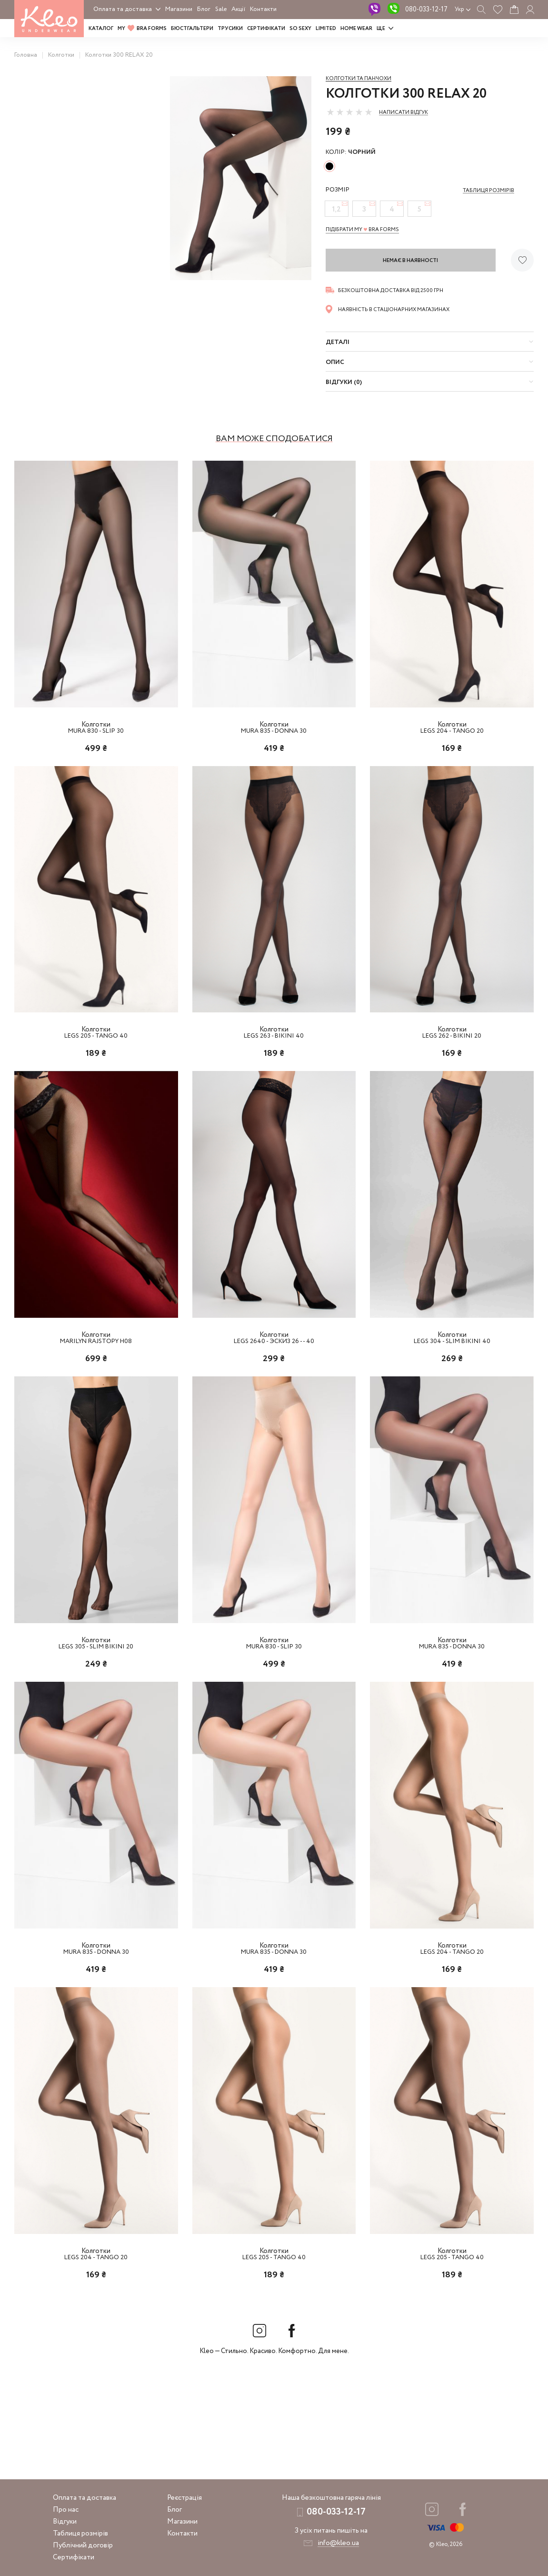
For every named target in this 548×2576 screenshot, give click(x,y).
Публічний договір (83, 2545)
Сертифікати (266, 28)
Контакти (263, 9)
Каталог (101, 28)
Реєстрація (184, 2498)
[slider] (349, 112)
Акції (238, 9)
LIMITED (326, 28)
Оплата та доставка (122, 9)
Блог (203, 9)
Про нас (66, 2510)
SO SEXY (300, 28)
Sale (221, 9)
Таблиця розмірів (80, 2533)
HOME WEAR (356, 28)
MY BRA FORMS (142, 28)
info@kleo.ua (338, 2543)
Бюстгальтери (192, 28)
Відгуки (65, 2521)
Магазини (178, 9)
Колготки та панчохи (358, 78)
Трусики (230, 28)
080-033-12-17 (426, 9)
